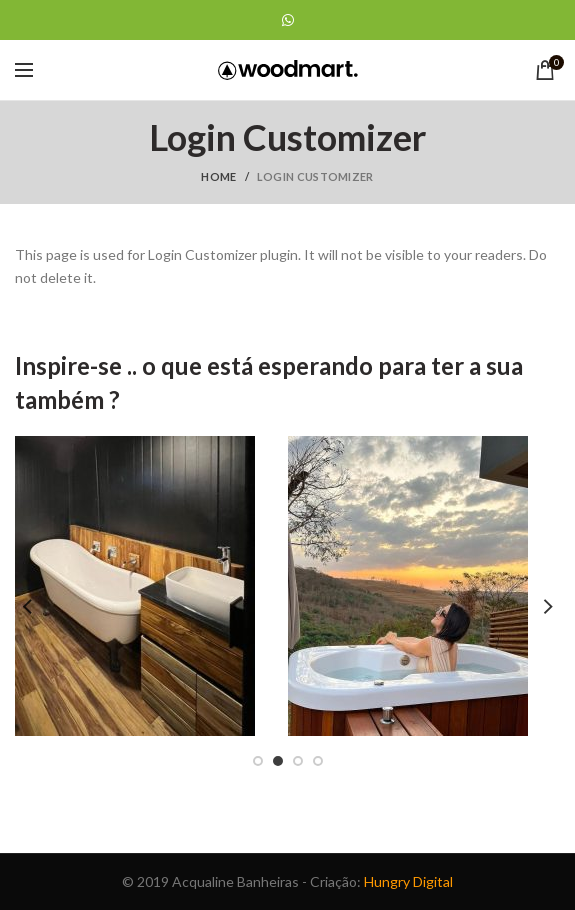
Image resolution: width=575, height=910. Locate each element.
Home (218, 176)
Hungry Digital (408, 881)
